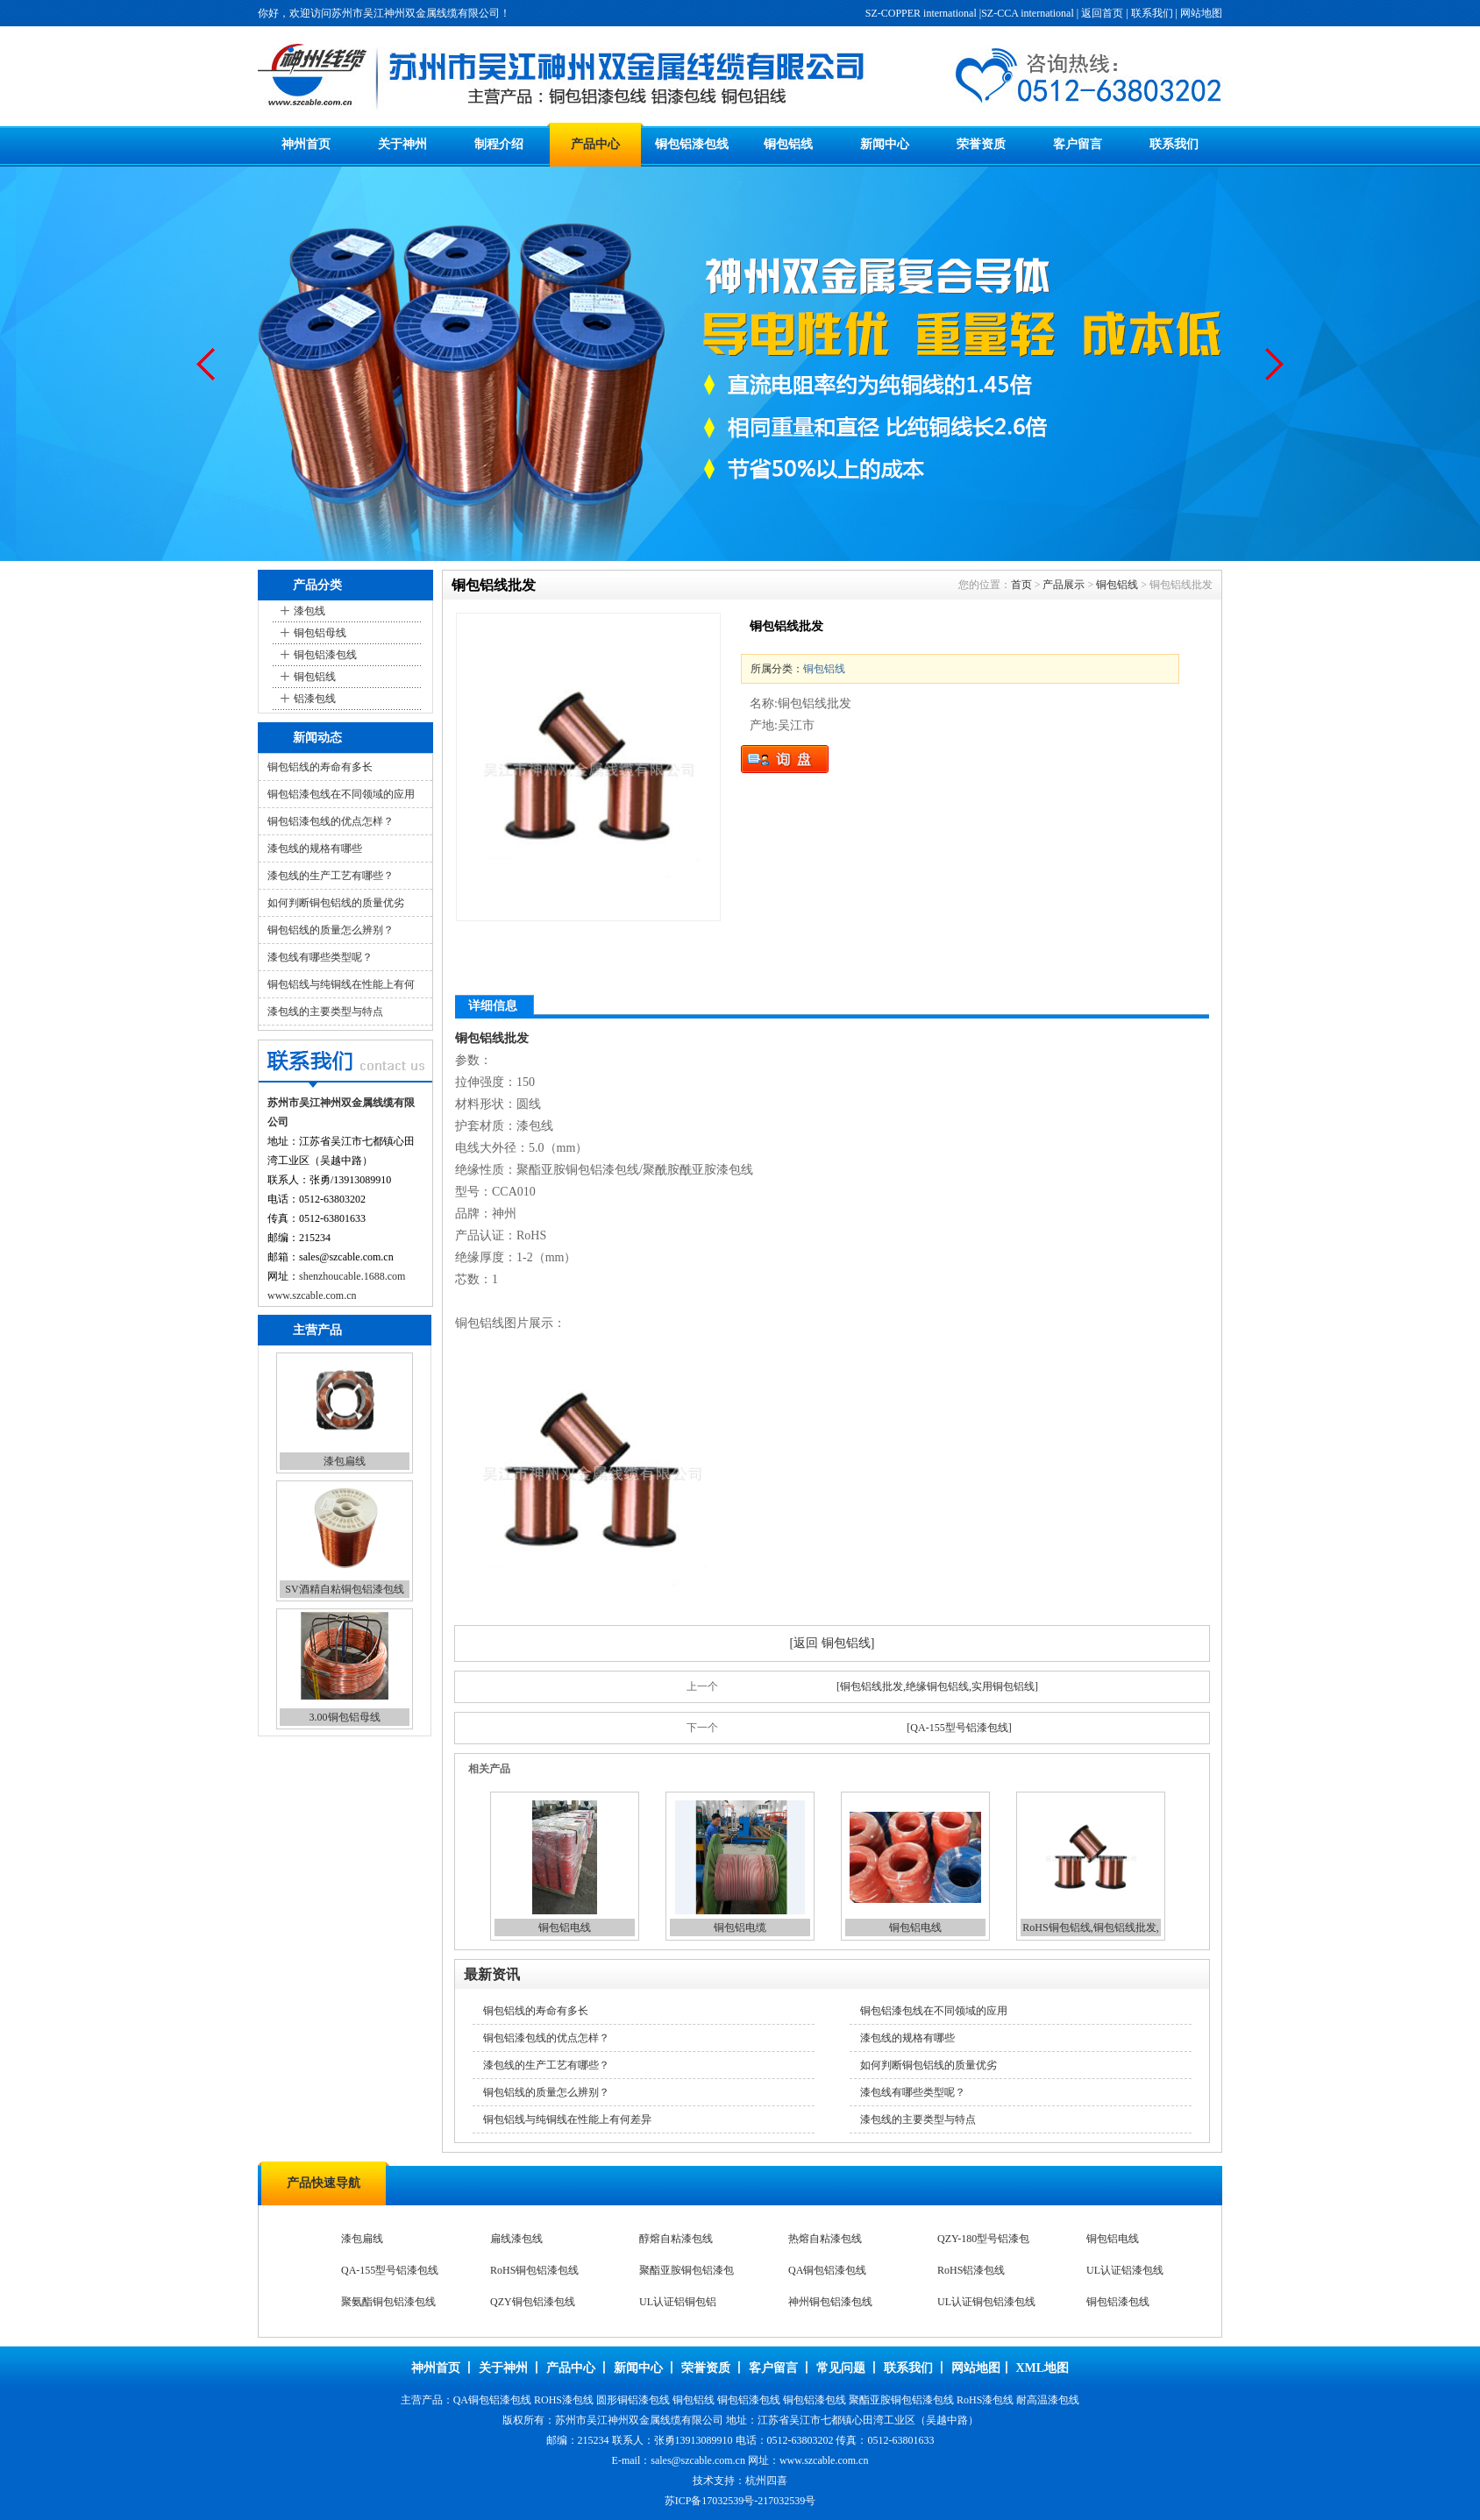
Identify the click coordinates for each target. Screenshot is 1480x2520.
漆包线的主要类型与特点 (325, 1011)
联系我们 (1152, 13)
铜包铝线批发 (492, 1038)
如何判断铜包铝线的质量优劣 (335, 903)
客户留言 (1077, 144)
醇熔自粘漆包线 (676, 2239)
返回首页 (1102, 13)
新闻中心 (884, 144)
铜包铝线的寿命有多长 (320, 767)
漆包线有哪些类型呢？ (320, 957)
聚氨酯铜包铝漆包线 (388, 2302)
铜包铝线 (788, 144)
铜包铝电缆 (740, 1927)
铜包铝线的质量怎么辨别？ (330, 930)
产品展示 (1063, 585)
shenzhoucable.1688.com (352, 1276)
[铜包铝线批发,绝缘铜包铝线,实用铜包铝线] (937, 1686)
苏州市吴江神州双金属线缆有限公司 (639, 2420)
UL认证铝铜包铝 (677, 2302)
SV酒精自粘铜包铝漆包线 (344, 1589)
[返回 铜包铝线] (832, 1643)
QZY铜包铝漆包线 (532, 2302)
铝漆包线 (315, 698)
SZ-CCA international (1027, 13)
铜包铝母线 (320, 633)
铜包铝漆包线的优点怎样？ (330, 821)
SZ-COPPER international (921, 13)
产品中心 (595, 144)
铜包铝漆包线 (692, 144)
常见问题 (840, 2367)
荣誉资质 (981, 144)
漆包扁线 (345, 1461)
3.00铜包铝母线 (345, 1717)
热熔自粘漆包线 (825, 2239)
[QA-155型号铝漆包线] (959, 1727)
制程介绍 (498, 144)
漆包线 (309, 611)
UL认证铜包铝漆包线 (986, 2302)
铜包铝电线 (564, 1927)
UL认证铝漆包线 (1124, 2270)
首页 (1021, 585)
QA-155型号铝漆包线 (389, 2270)
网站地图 (1201, 13)
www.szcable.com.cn (312, 1295)
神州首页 (306, 144)
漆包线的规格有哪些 (314, 848)
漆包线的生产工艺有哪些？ (330, 876)
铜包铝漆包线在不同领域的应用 (341, 794)
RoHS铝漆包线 (971, 2270)
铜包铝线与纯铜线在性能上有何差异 (567, 2119)
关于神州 (402, 144)
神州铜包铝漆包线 (830, 2302)
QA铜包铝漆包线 (827, 2270)
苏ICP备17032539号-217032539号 (740, 2501)
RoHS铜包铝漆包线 (534, 2270)
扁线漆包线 (516, 2239)
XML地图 (1042, 2367)
